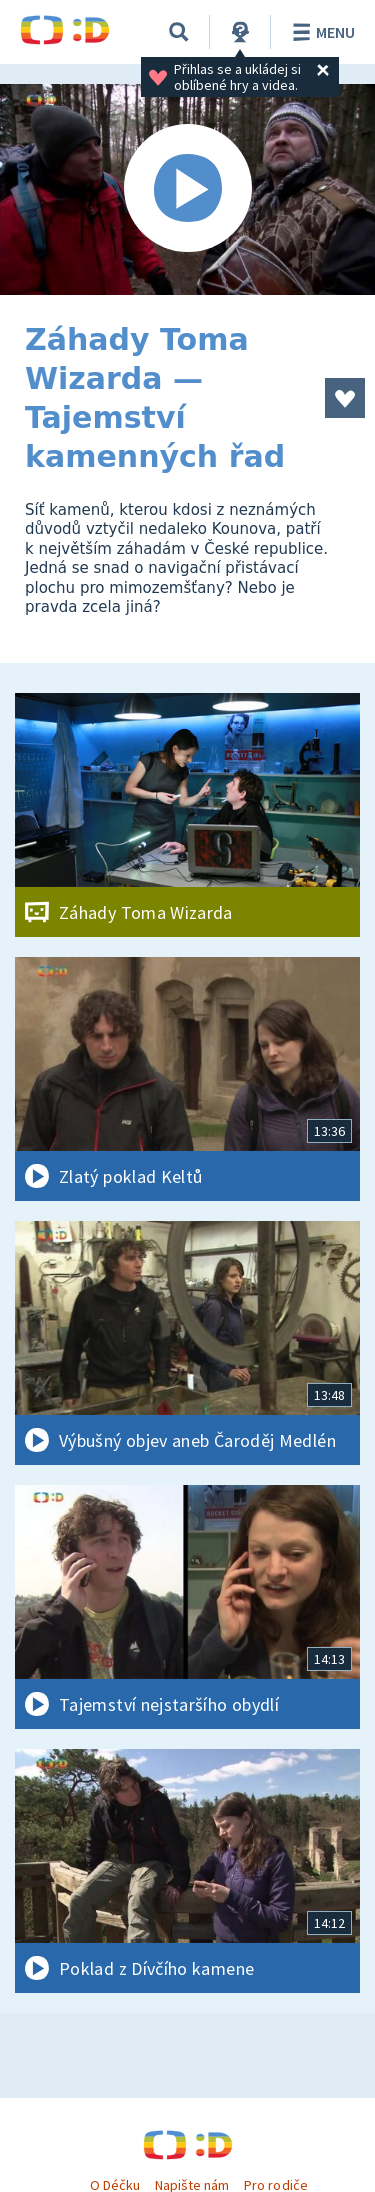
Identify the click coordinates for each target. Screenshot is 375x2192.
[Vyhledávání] (179, 32)
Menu (320, 32)
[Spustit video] (187, 189)
